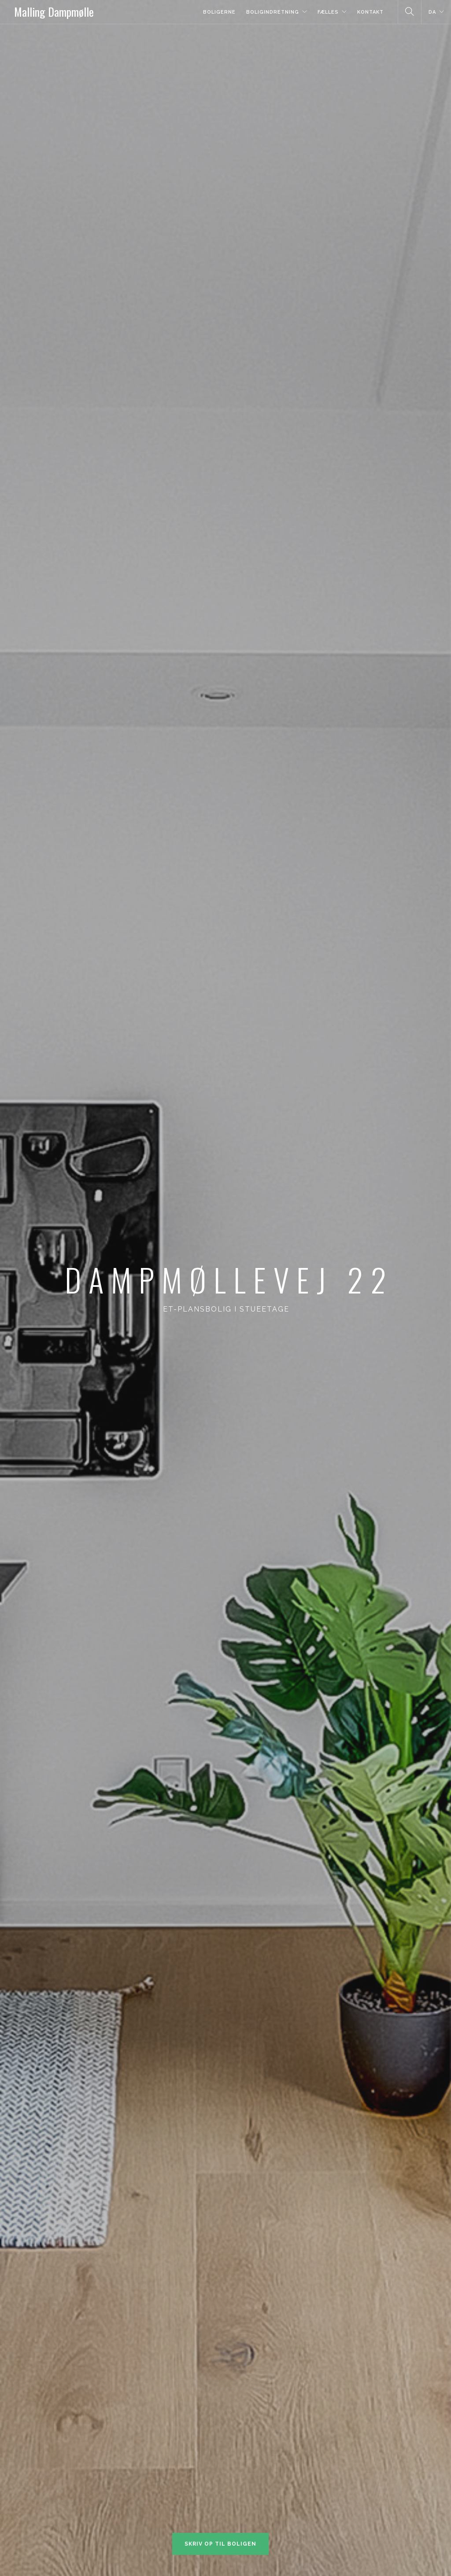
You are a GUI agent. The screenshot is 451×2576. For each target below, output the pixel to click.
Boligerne (219, 12)
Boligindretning (272, 12)
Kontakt (370, 12)
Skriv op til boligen (220, 2544)
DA (432, 12)
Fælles (328, 12)
